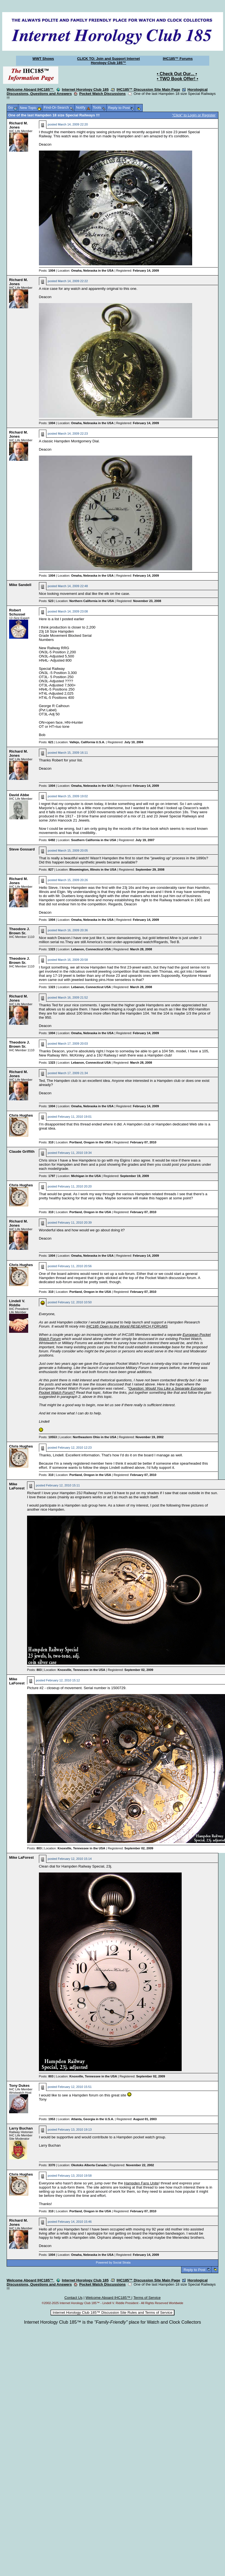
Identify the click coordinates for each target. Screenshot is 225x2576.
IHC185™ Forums (178, 59)
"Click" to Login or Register (194, 115)
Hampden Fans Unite (141, 2183)
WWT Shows (43, 59)
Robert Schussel (17, 612)
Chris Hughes (21, 1115)
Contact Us (73, 2298)
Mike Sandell (20, 585)
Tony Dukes (19, 2085)
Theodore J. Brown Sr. (19, 931)
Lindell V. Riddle (17, 1303)
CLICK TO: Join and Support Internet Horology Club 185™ (108, 61)
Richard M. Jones (18, 125)
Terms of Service (147, 2298)
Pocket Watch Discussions (102, 94)
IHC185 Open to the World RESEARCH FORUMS (127, 1326)
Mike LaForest (17, 1486)
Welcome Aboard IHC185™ (30, 89)
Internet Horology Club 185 (85, 89)
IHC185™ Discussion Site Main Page (148, 89)
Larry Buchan (21, 2128)
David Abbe (19, 795)
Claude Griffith (22, 1151)
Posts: (47, 270)
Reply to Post (194, 2270)
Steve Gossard (22, 849)
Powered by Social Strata (113, 2262)
